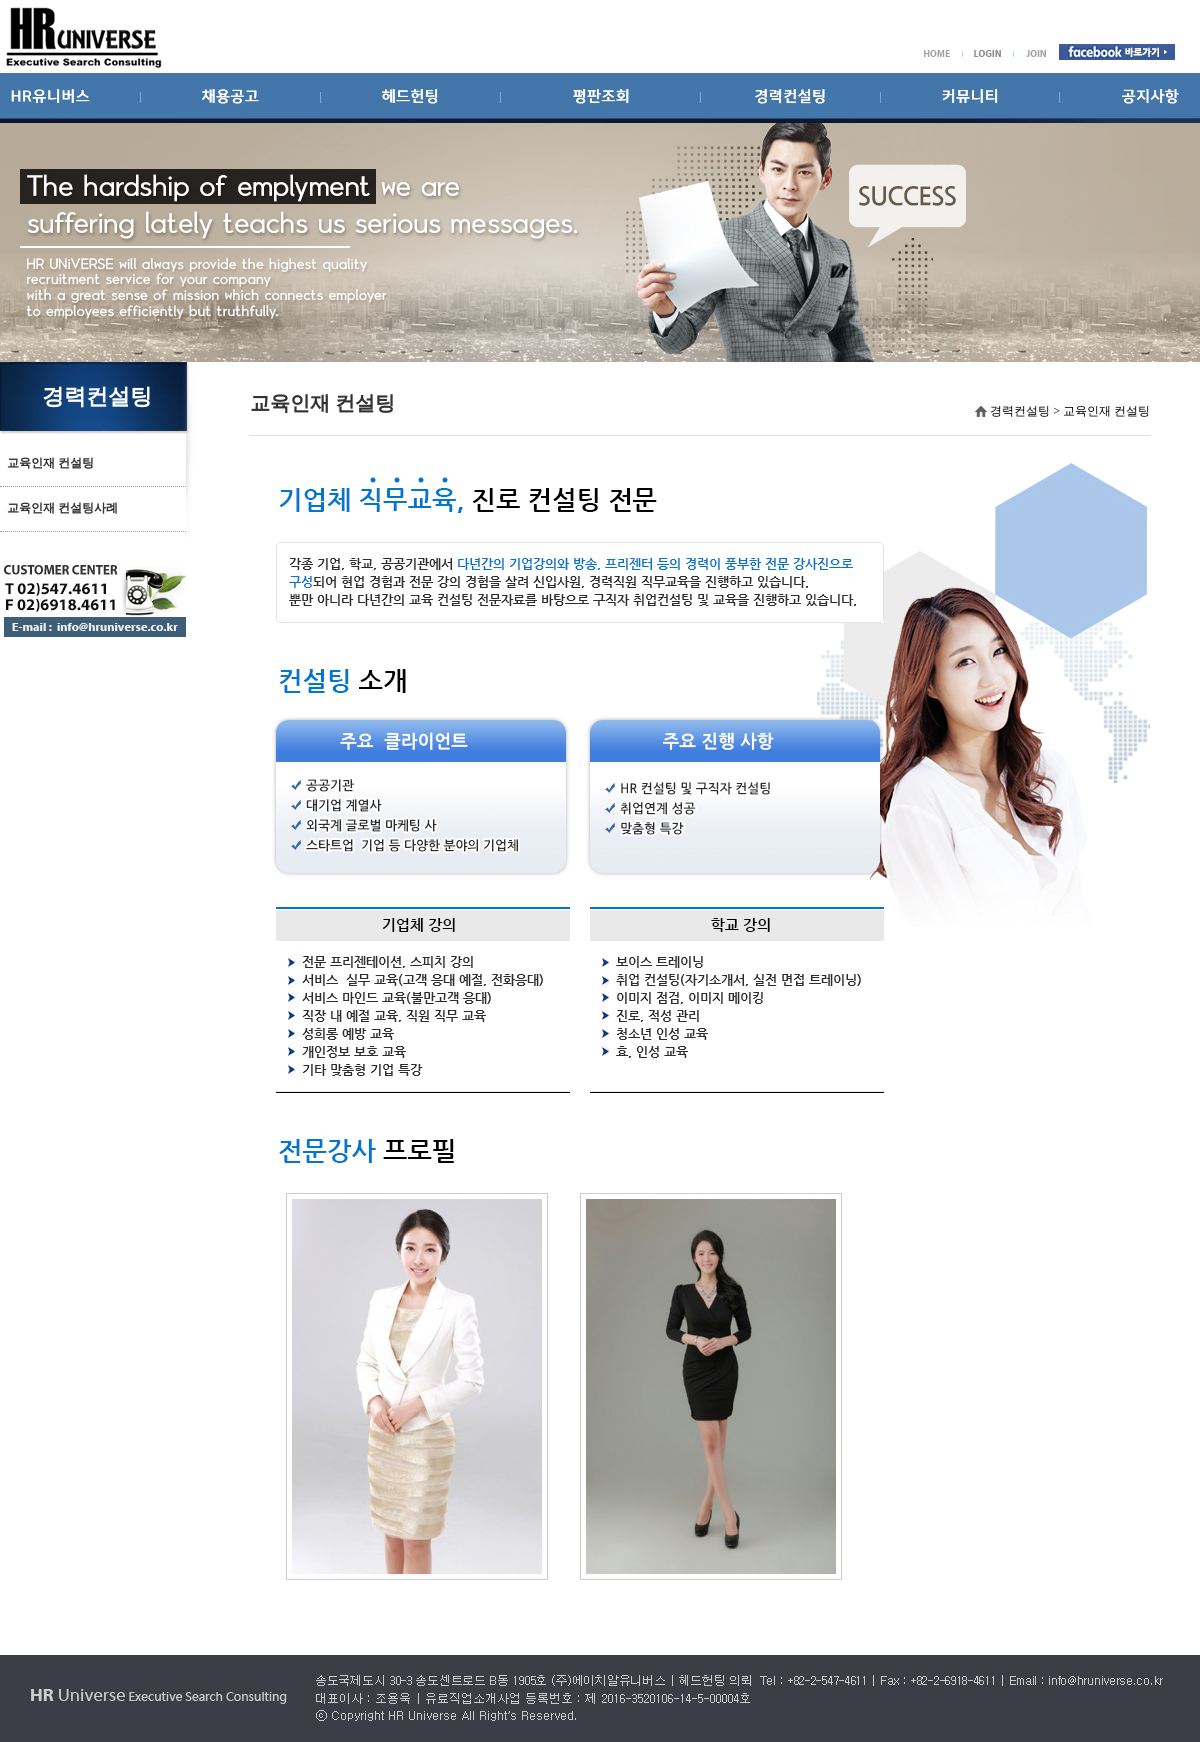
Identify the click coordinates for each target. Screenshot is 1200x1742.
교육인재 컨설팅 (50, 463)
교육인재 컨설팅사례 (62, 508)
